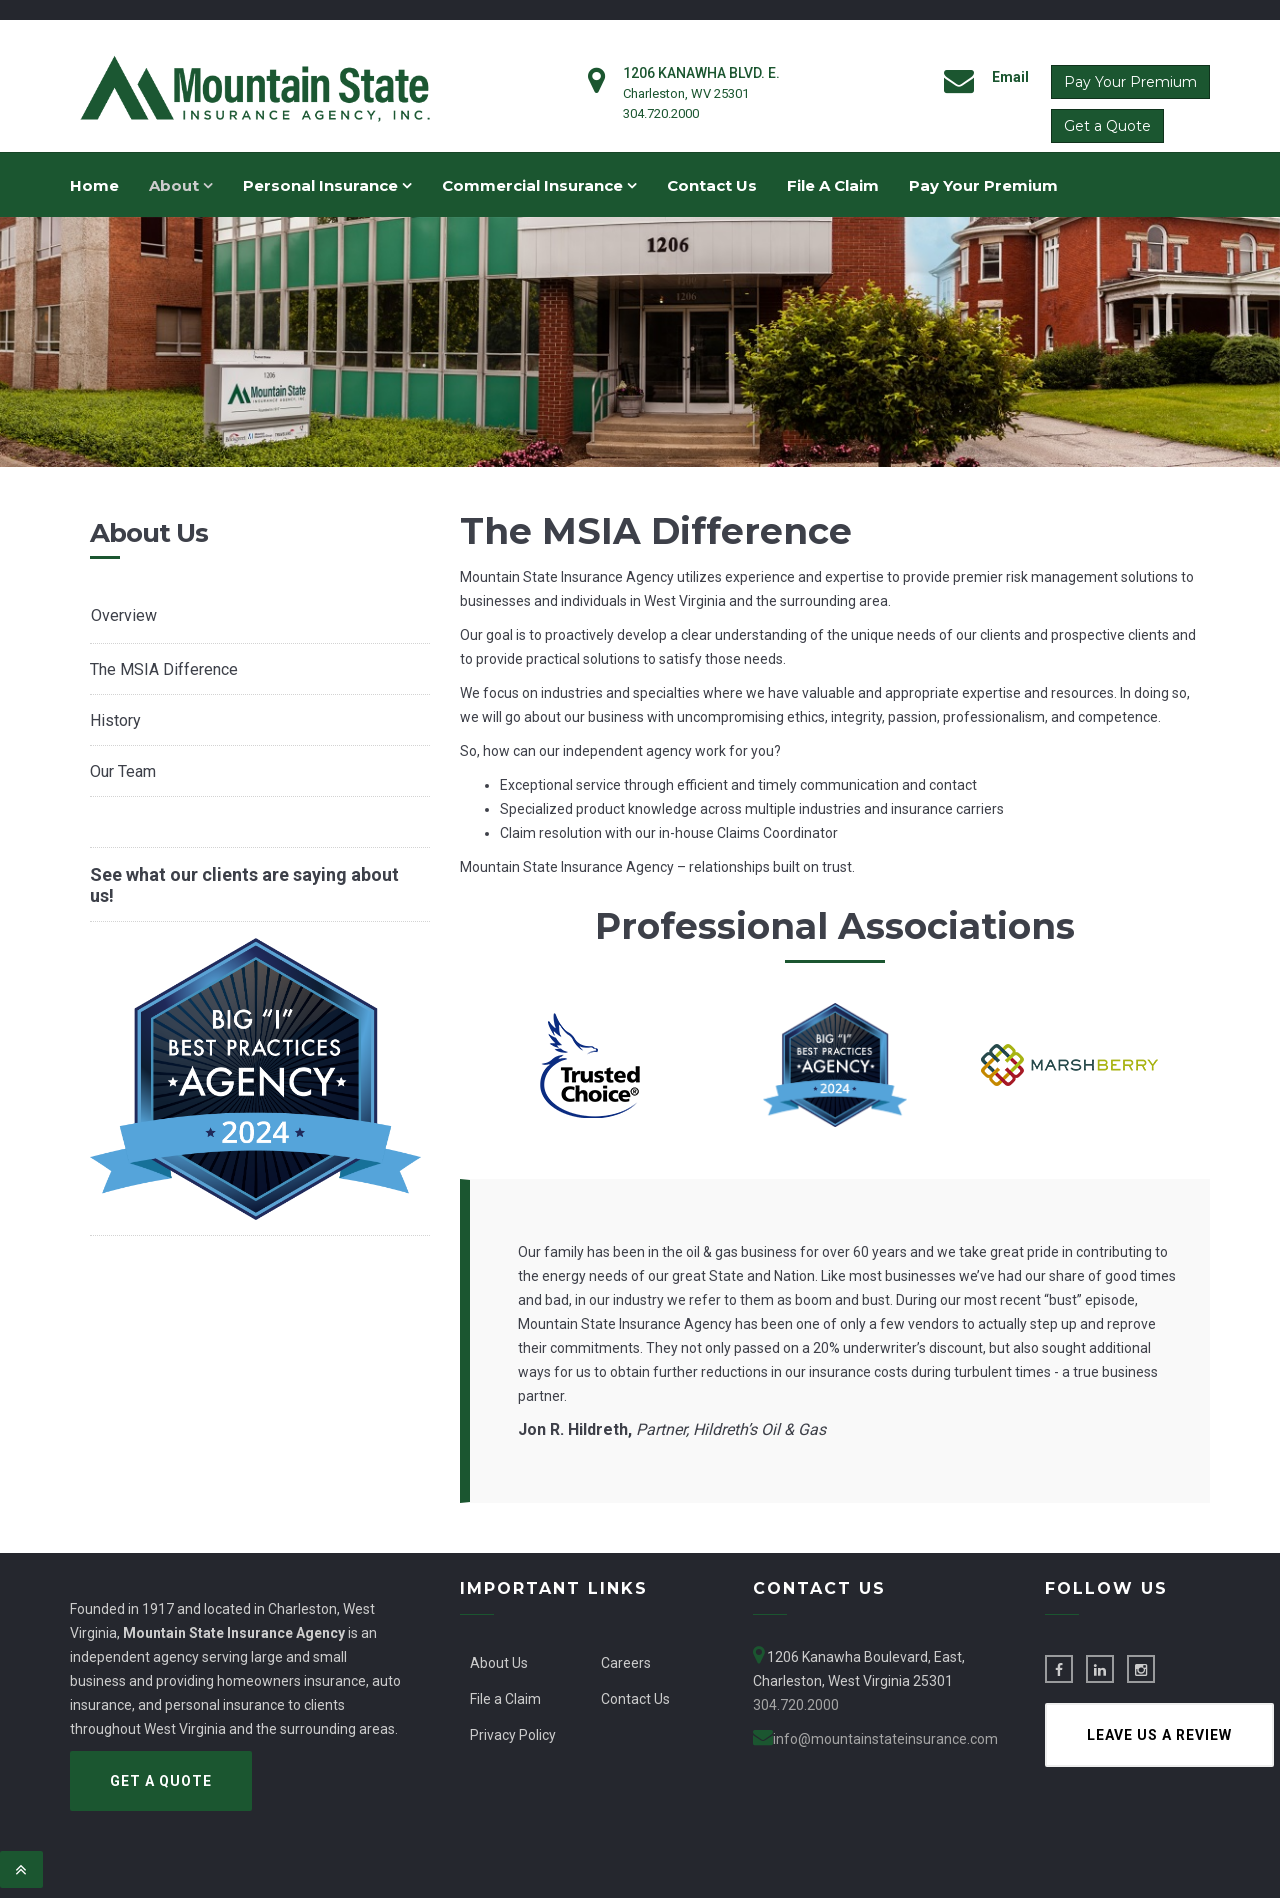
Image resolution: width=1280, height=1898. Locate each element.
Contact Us (635, 1699)
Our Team (123, 771)
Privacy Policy (513, 1735)
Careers (626, 1663)
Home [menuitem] (94, 185)
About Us (499, 1663)
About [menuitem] (181, 185)
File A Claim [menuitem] (833, 185)
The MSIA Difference (164, 669)
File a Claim (505, 1699)
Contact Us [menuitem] (712, 185)
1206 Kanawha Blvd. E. (701, 73)
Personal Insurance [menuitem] (327, 185)
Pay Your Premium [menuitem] (983, 185)
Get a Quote (1107, 126)
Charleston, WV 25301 (686, 93)
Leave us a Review (1159, 1735)
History (115, 720)
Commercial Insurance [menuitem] (539, 185)
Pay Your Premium (1130, 82)
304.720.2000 (661, 113)
